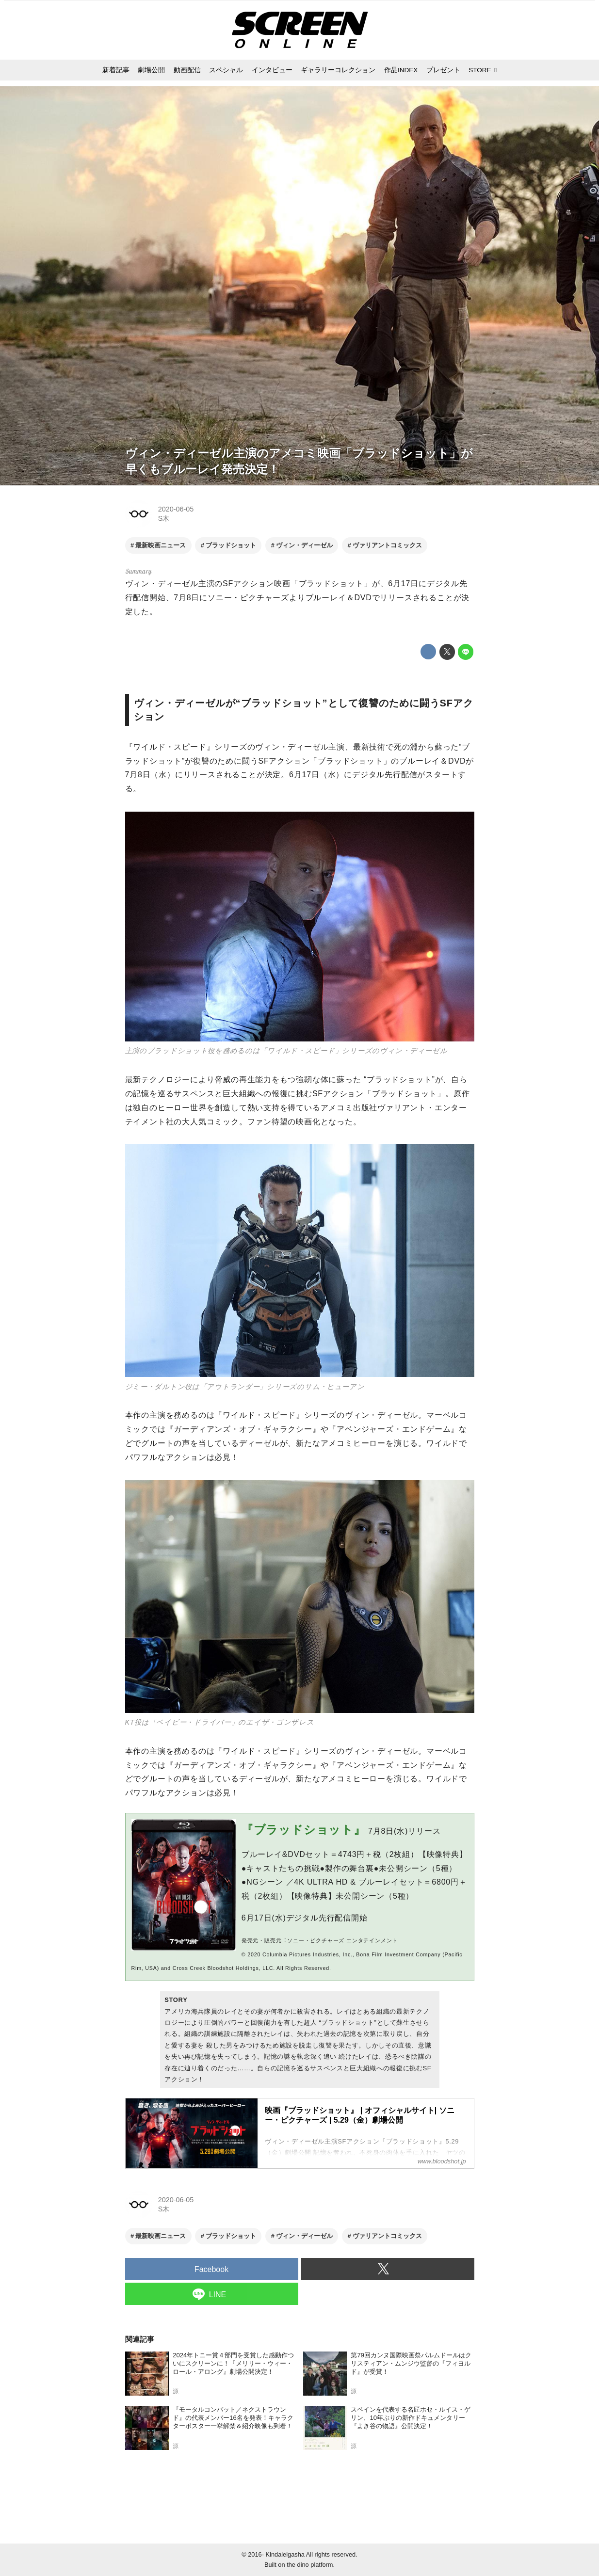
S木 (164, 518)
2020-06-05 (176, 509)
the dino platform (310, 2564)
